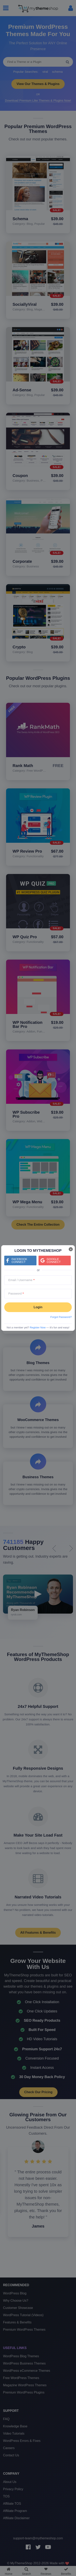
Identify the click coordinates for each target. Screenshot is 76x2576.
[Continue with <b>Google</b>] (55, 1260)
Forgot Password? (61, 1317)
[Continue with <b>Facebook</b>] (20, 1260)
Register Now (38, 1327)
